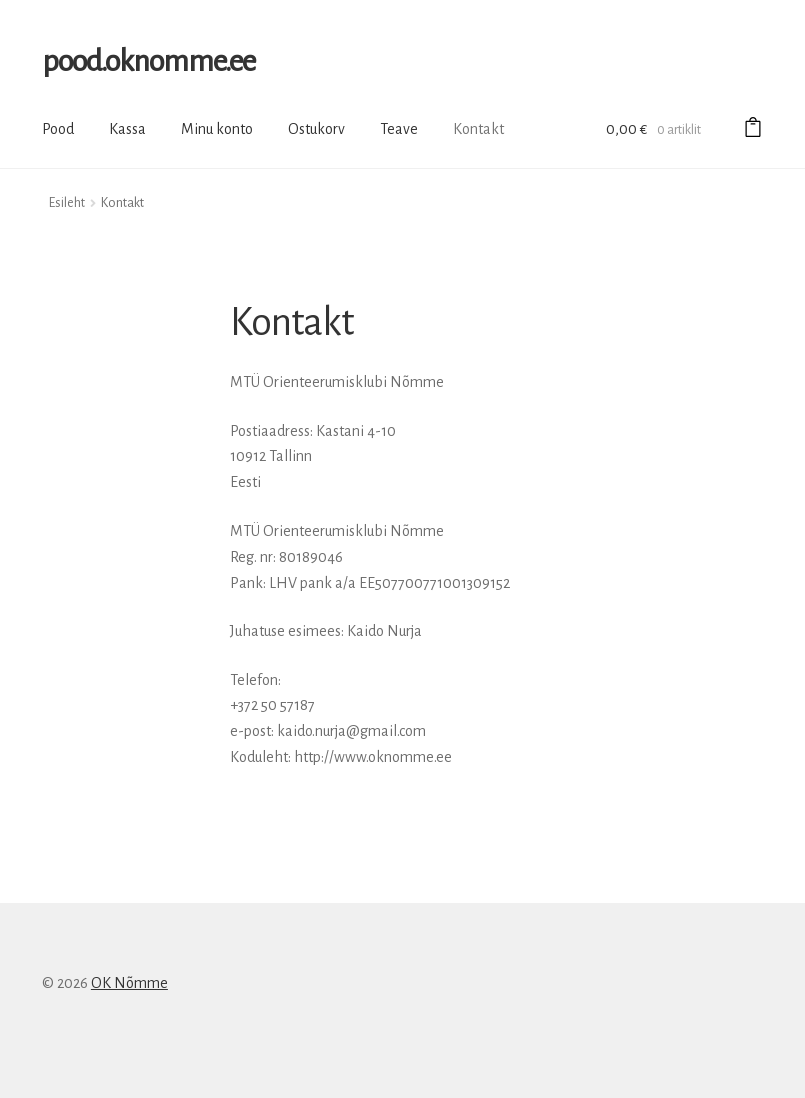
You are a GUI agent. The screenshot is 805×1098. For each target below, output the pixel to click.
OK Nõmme (129, 983)
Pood (58, 129)
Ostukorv (316, 129)
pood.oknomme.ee (148, 61)
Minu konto (217, 129)
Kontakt (478, 129)
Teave (399, 129)
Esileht (67, 203)
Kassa (127, 129)
